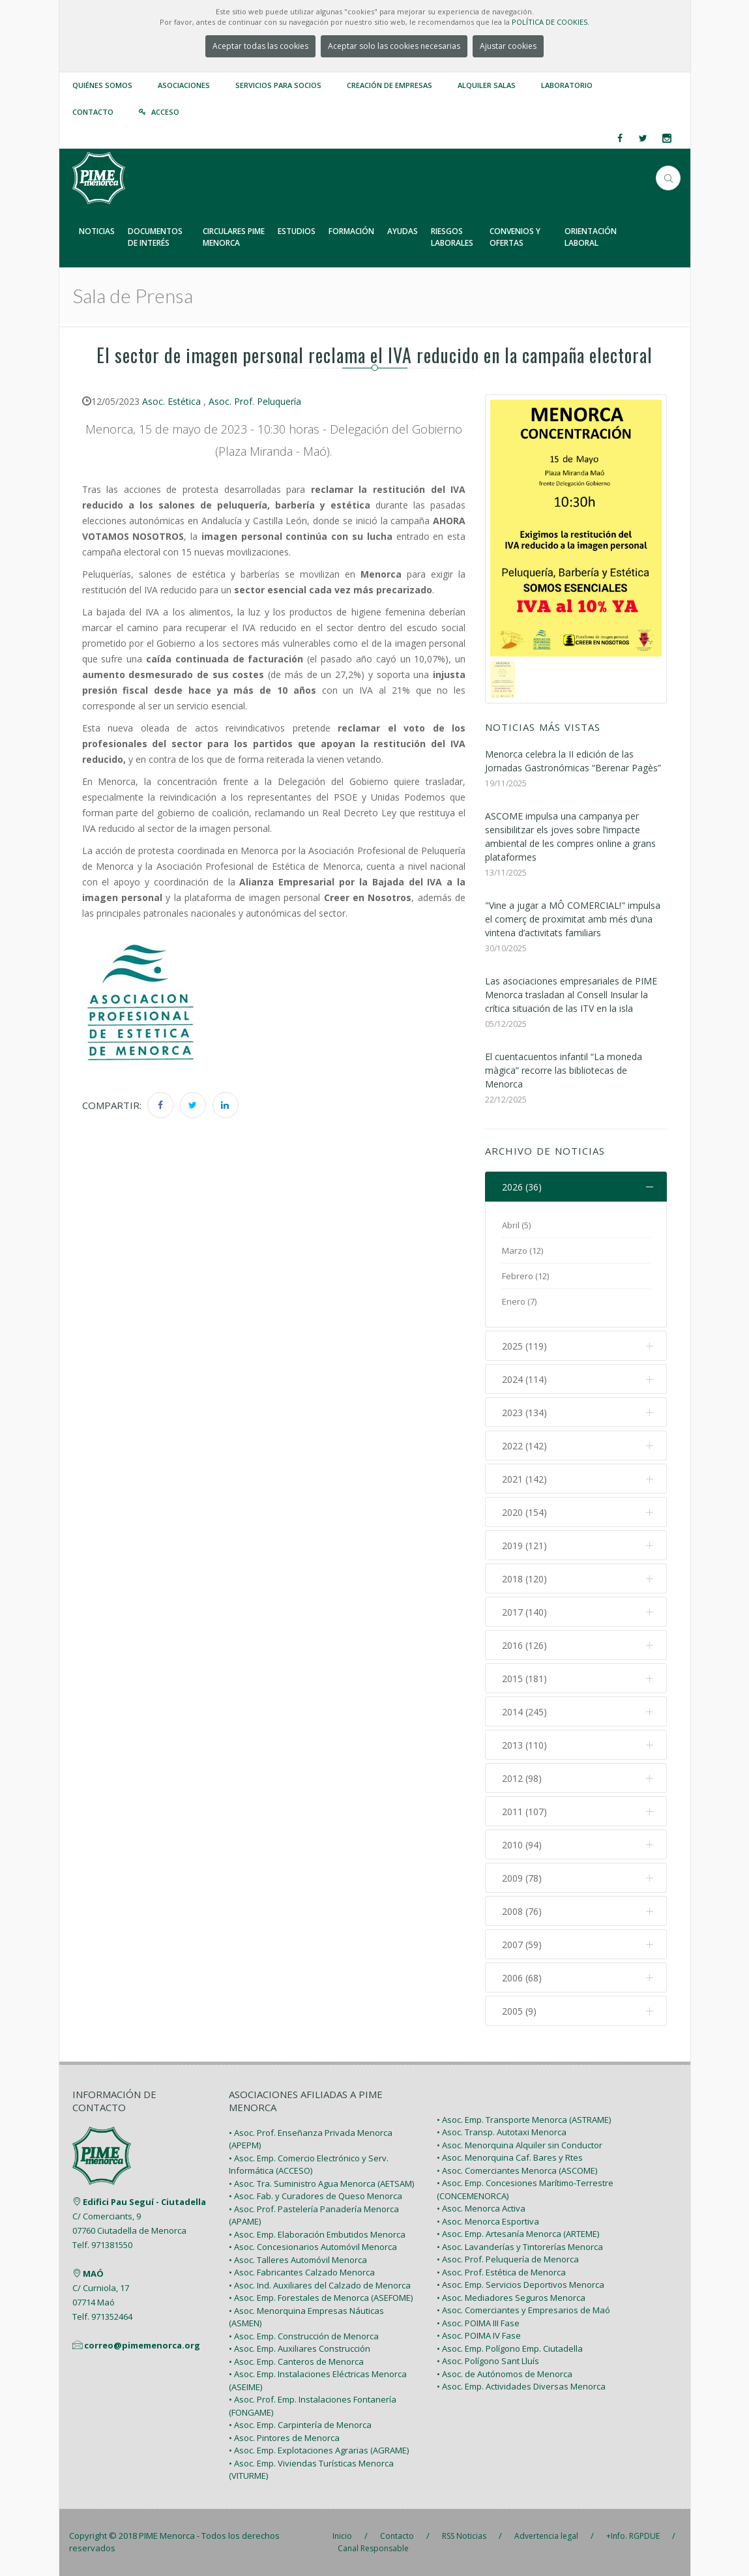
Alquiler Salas (487, 85)
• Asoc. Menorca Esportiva (488, 2221)
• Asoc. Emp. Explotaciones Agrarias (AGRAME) (319, 2450)
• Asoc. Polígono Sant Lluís (488, 2361)
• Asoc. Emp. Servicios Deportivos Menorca (520, 2284)
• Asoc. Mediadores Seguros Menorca (511, 2297)
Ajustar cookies (508, 46)
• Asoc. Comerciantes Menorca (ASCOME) (517, 2170)
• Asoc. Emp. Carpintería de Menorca (300, 2425)
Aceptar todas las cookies (260, 46)
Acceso (165, 112)
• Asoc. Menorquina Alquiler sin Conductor (519, 2145)
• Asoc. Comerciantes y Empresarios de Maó (523, 2310)
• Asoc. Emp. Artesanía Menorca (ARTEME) (518, 2234)
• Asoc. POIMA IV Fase (479, 2335)
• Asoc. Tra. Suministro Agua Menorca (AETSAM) (321, 2183)
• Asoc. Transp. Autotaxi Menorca (501, 2132)
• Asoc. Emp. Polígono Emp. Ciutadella (510, 2348)
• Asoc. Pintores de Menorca (284, 2438)
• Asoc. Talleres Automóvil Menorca (298, 2260)
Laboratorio (567, 85)
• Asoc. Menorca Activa (481, 2208)
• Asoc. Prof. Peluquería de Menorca (508, 2259)
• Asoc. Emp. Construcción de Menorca (304, 2336)
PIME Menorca (167, 2535)
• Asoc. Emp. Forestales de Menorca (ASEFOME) (321, 2297)
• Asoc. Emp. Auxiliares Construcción (299, 2348)
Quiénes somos (102, 85)
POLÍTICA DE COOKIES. (550, 22)
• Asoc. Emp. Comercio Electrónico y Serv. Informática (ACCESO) (309, 2164)
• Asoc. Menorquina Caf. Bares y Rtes (510, 2157)
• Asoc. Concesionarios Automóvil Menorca (313, 2247)
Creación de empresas (389, 85)
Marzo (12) (522, 1250)
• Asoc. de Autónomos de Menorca (504, 2374)
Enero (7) (519, 1301)
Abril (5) (516, 1225)
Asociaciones (184, 85)
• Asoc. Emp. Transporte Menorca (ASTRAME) (524, 2119)
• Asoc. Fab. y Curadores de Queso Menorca (315, 2196)
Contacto (92, 112)
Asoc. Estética (171, 401)
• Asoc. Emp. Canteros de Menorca (296, 2361)
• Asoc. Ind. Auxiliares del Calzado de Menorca (320, 2285)
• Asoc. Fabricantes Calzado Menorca (302, 2272)
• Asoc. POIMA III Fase (478, 2323)
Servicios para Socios (278, 85)
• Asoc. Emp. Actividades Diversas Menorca (521, 2386)
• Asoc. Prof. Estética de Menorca (501, 2272)
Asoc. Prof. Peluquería (255, 401)
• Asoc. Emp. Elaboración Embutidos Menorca (317, 2234)
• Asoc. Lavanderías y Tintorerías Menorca (520, 2247)
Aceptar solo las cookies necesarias (394, 46)
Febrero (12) (525, 1276)
